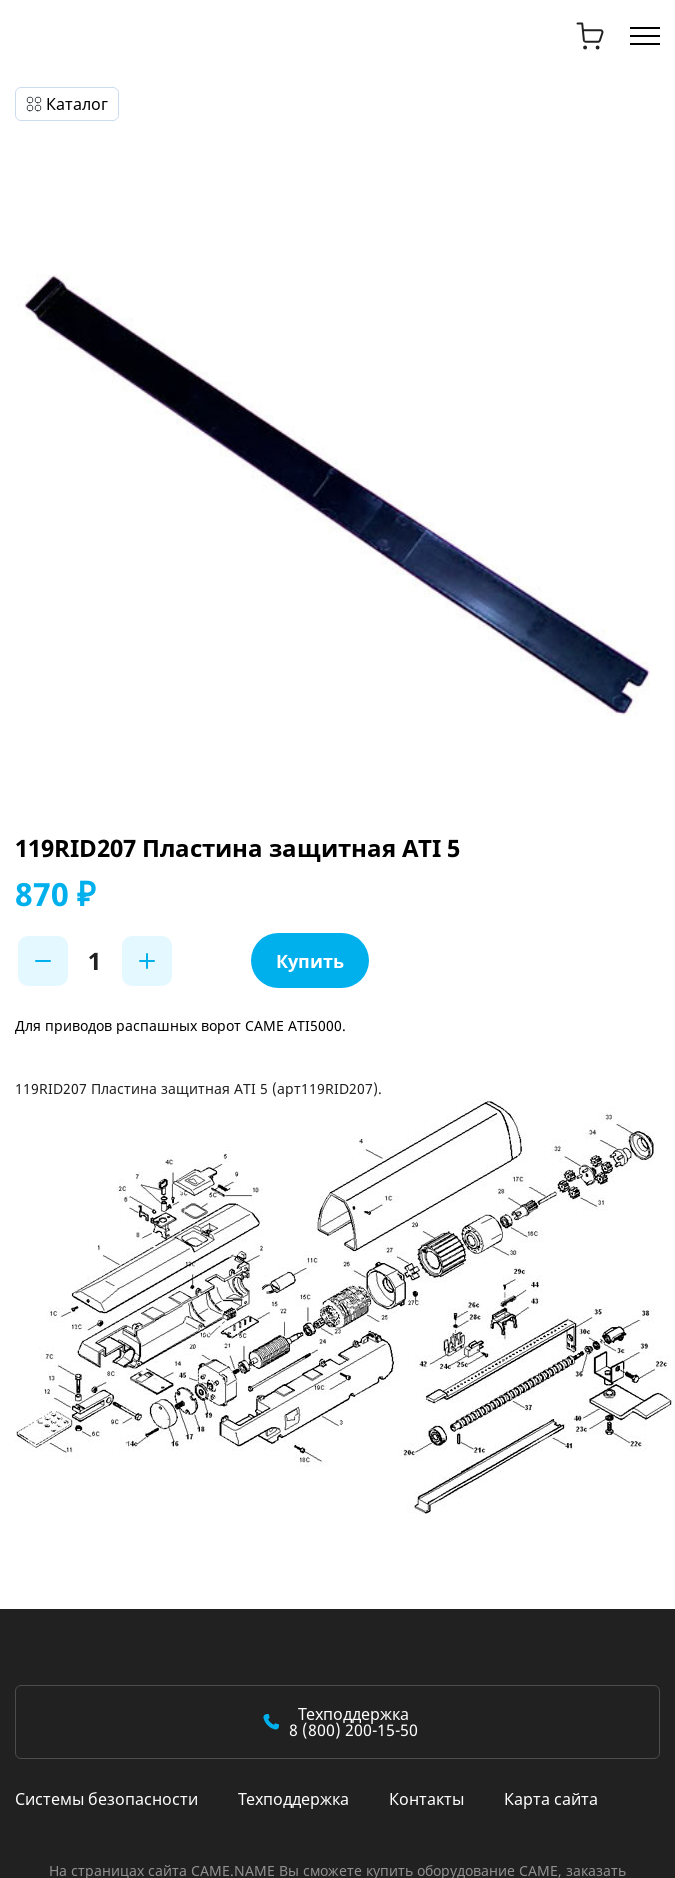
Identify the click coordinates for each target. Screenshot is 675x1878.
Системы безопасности (106, 1799)
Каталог (77, 104)
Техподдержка (293, 1799)
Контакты (426, 1799)
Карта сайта (551, 1799)
